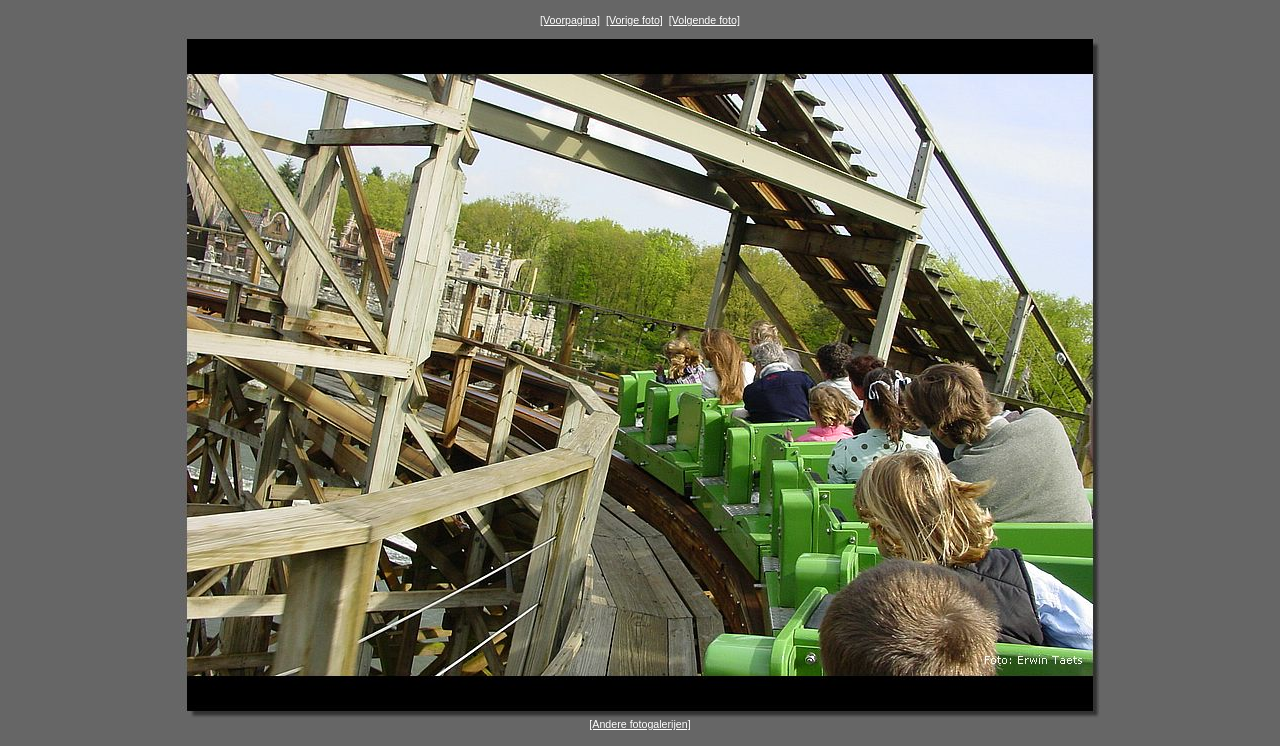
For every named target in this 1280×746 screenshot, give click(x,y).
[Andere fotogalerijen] (639, 724)
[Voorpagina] (570, 20)
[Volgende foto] (704, 20)
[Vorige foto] (634, 20)
